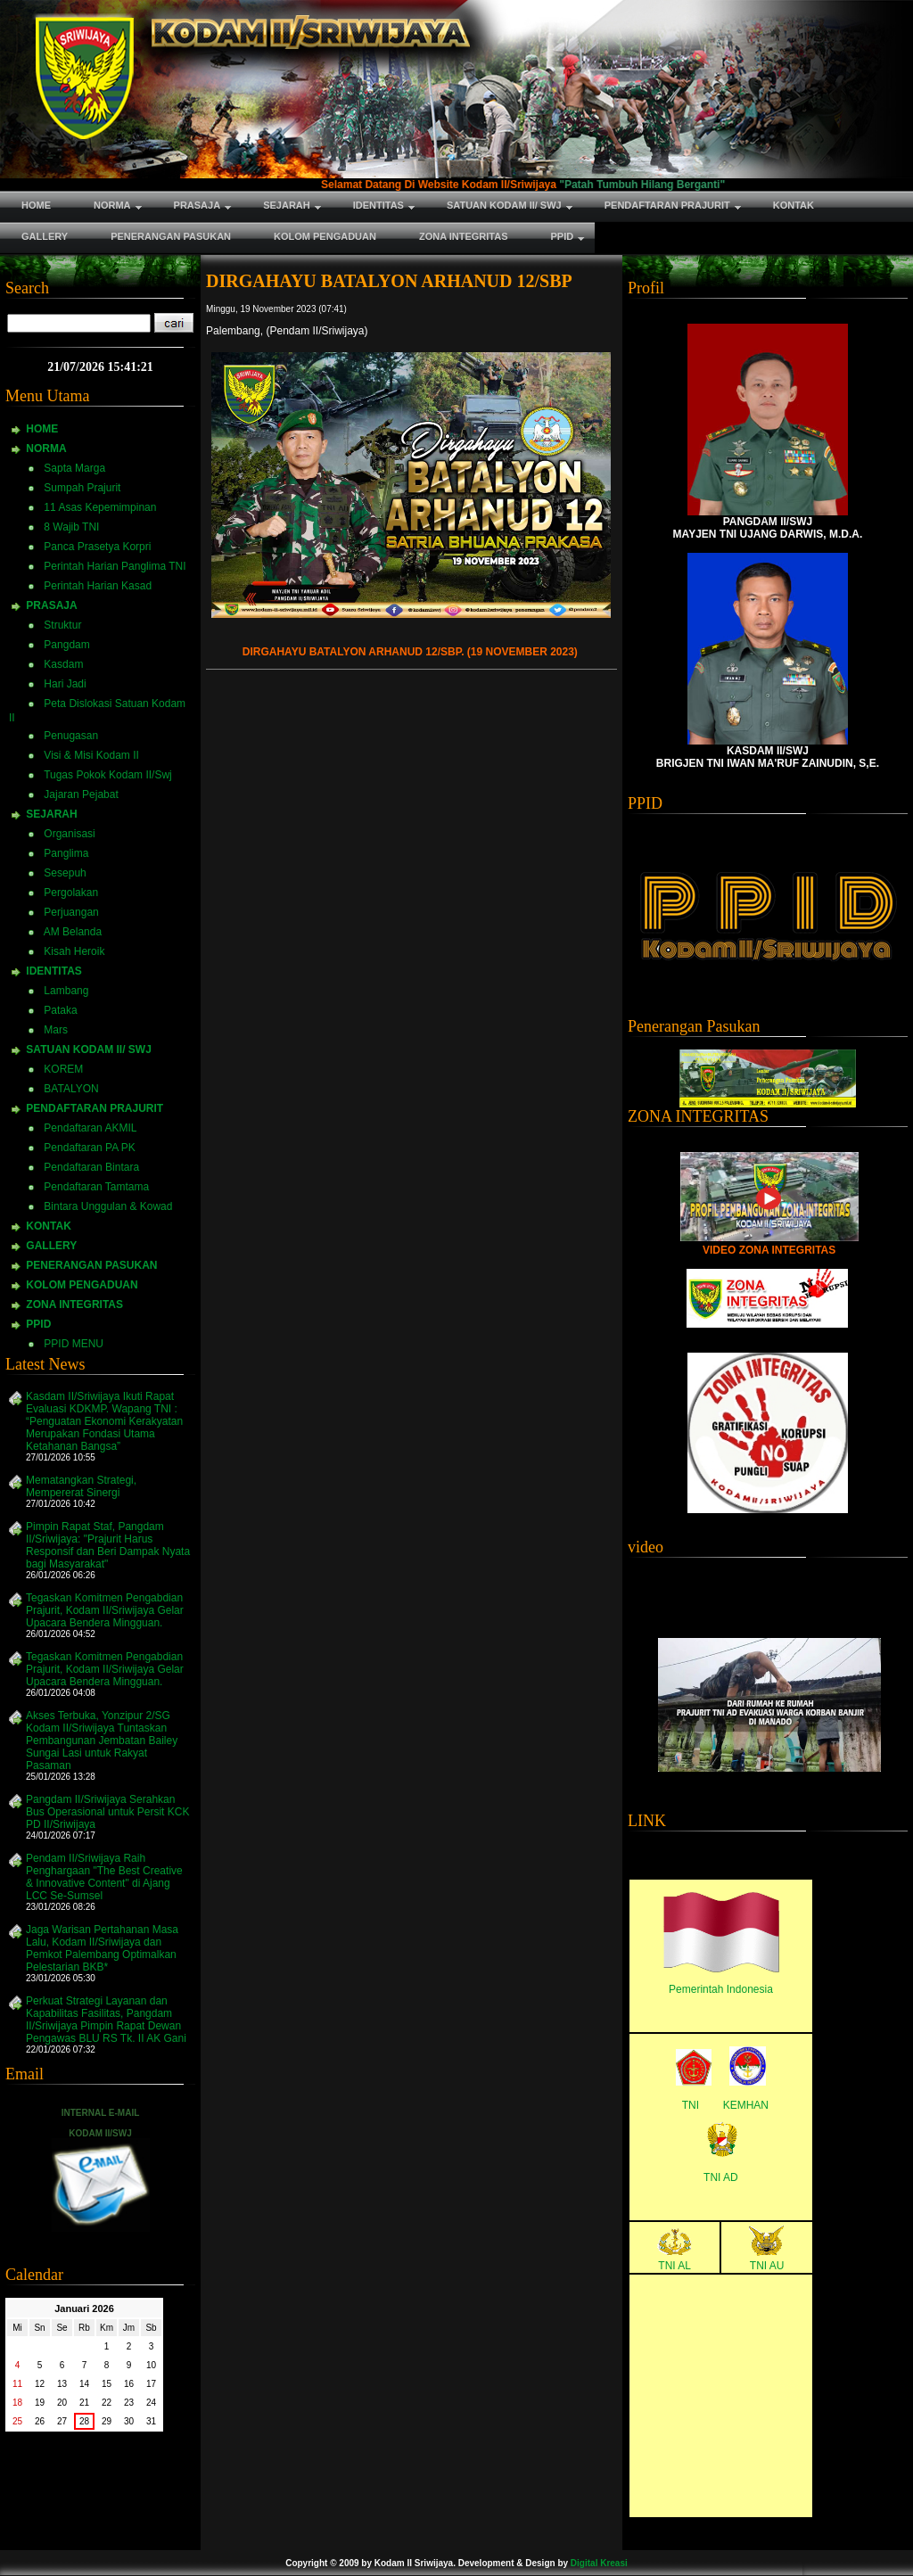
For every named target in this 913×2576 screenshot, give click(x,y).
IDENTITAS (53, 971)
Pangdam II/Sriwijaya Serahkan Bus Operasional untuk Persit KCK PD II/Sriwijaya (107, 1812)
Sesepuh (65, 873)
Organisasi (69, 833)
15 (106, 2384)
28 (84, 2421)
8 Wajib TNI (71, 527)
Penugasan (71, 735)
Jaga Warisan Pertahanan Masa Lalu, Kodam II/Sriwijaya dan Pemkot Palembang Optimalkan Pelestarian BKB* (102, 1948)
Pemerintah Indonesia (721, 1989)
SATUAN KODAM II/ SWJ (88, 1049)
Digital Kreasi (599, 2563)
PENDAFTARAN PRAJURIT (94, 1108)
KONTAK (48, 1226)
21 (84, 2402)
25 (17, 2421)
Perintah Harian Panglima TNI (114, 566)
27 (62, 2421)
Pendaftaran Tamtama (96, 1187)
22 (106, 2402)
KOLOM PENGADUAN (81, 1285)
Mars (56, 1030)
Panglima (66, 853)
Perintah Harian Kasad (98, 586)
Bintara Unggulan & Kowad (108, 1206)
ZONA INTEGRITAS (74, 1304)
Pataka (60, 1010)
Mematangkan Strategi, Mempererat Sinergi (81, 1486)
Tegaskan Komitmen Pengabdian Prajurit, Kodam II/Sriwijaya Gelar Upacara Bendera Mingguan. (105, 1610)
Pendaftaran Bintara (91, 1167)
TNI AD (720, 2177)
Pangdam (66, 644)
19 (40, 2402)
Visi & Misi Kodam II (91, 755)
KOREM (63, 1069)
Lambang (66, 990)
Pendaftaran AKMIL (90, 1128)
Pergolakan (71, 892)
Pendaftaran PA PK (90, 1147)
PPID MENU (73, 1343)
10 (151, 2365)
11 (17, 2384)
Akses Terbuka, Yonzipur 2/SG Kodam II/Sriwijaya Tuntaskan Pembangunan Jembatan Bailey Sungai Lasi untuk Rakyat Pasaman (101, 1740)
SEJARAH (51, 814)
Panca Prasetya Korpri (97, 546)
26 (40, 2421)
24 (151, 2402)
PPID (38, 1324)
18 (17, 2402)
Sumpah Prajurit (82, 487)
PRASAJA (51, 605)
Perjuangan (71, 912)
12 (40, 2384)
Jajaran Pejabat (81, 794)
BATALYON (71, 1088)
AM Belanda (73, 932)
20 (62, 2402)
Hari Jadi (65, 684)
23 (129, 2402)
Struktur (62, 625)
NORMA (46, 448)
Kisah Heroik (74, 951)
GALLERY (51, 1245)
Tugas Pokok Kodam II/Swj (108, 775)
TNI (690, 2105)
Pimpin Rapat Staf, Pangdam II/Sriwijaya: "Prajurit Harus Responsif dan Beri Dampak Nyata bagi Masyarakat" (108, 1545)
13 (62, 2384)
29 (106, 2421)
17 (151, 2384)
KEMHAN (746, 2105)
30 (129, 2421)
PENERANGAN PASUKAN (91, 1265)
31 (151, 2421)
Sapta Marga (74, 468)
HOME (42, 429)
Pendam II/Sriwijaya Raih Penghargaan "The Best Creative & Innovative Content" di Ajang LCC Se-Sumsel (104, 1877)
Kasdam (63, 664)
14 (84, 2384)
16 (129, 2384)
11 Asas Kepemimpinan (100, 507)
